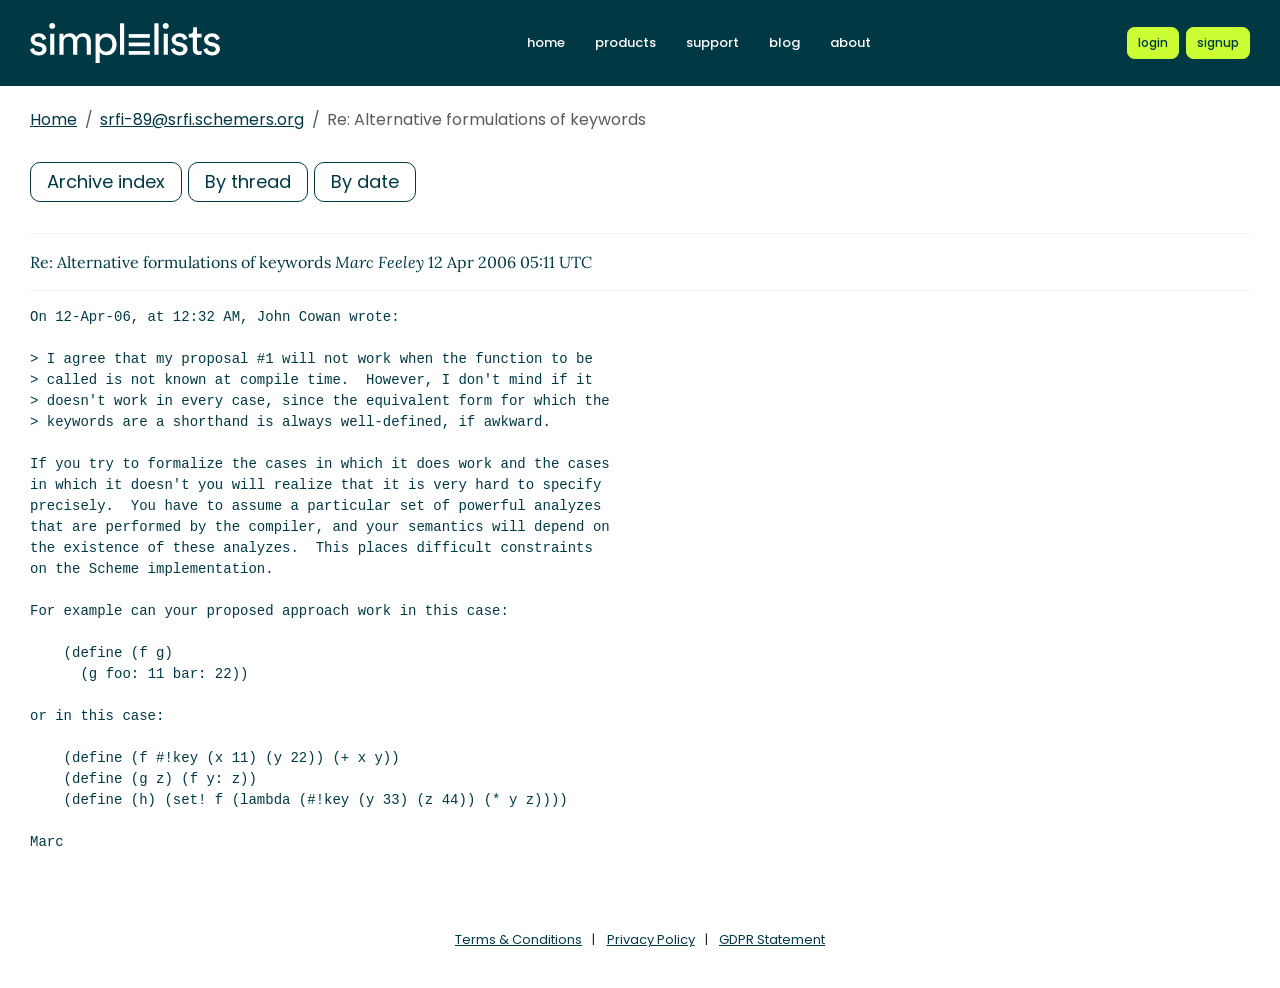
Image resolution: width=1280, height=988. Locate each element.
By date (365, 181)
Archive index (106, 181)
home (546, 42)
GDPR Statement (772, 939)
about (850, 42)
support (712, 42)
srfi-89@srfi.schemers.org (202, 119)
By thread (248, 181)
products (625, 42)
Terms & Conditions (518, 939)
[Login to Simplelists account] (1153, 43)
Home (53, 119)
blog (784, 42)
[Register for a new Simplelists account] (1218, 43)
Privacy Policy (651, 939)
